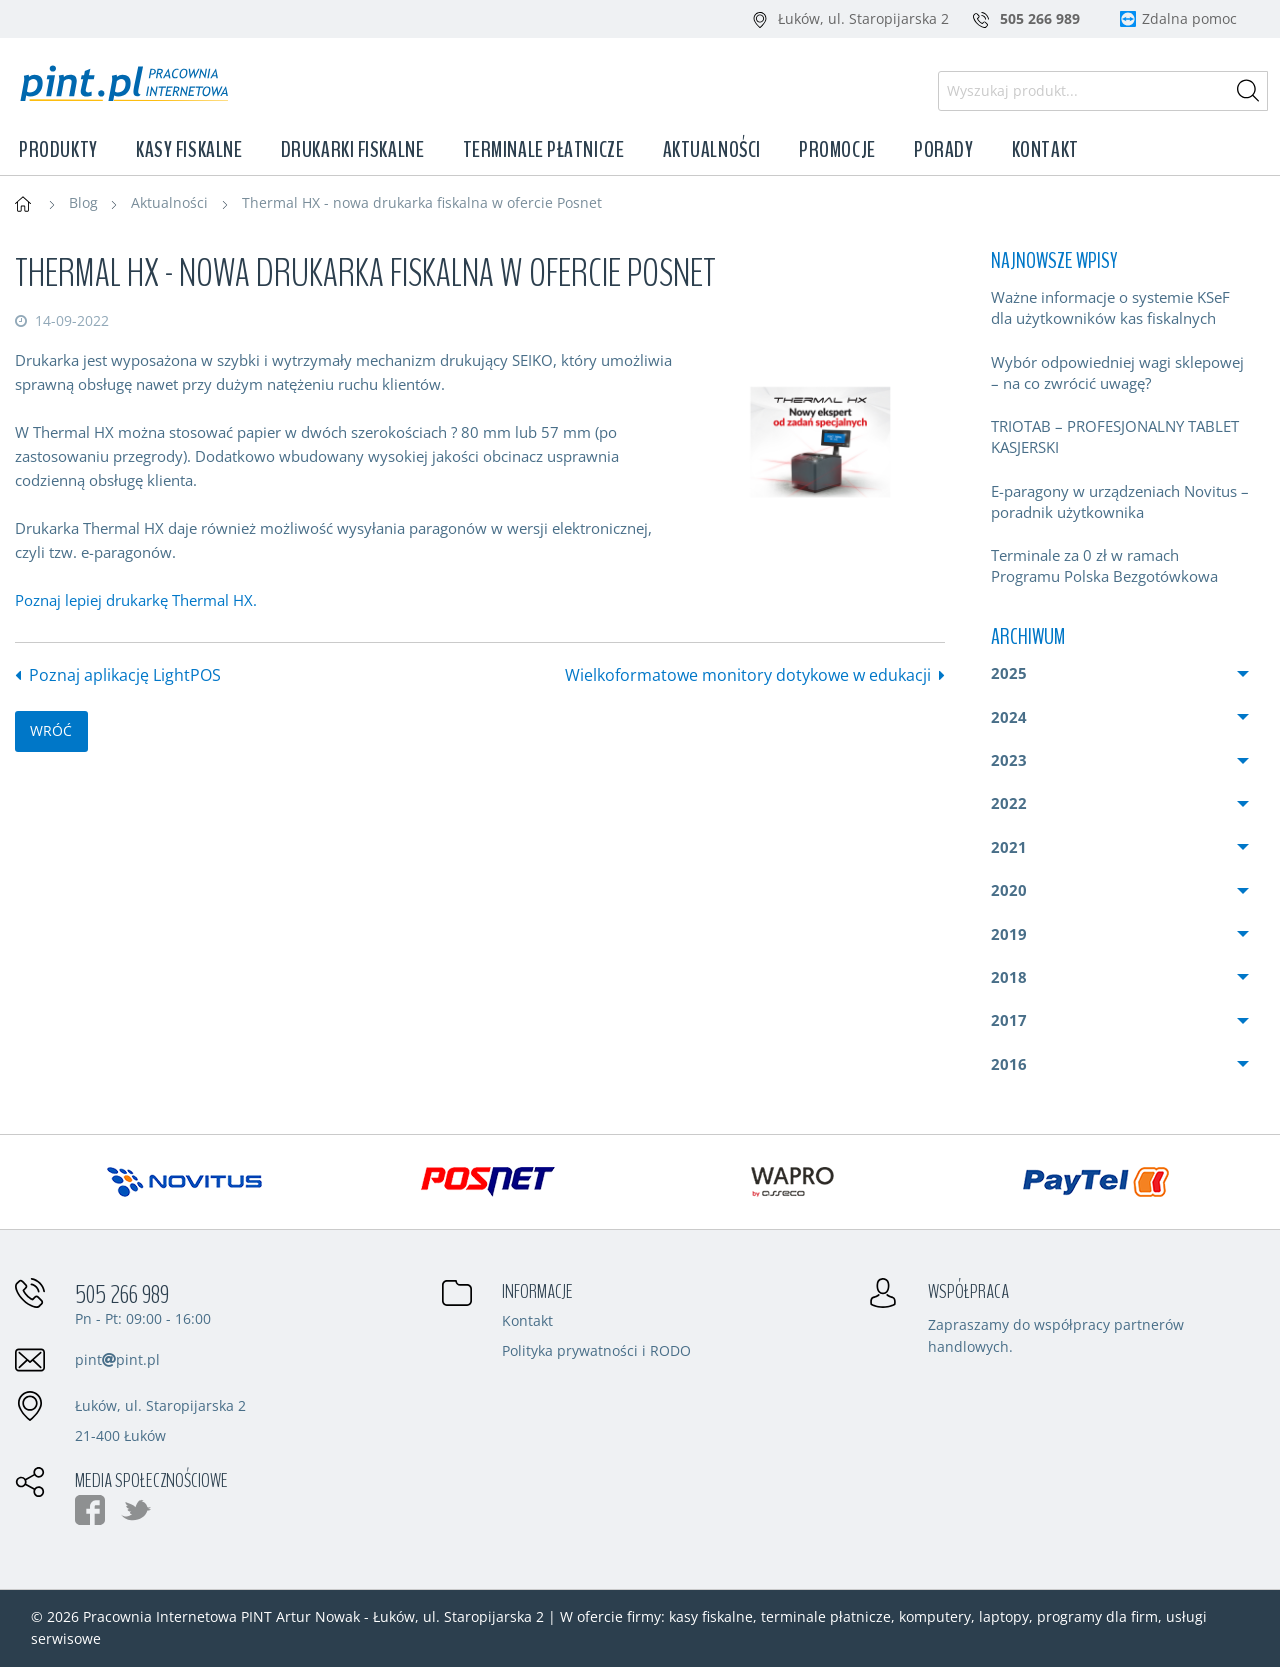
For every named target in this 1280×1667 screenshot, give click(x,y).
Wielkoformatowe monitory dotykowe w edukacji (748, 675)
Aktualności (712, 150)
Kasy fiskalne (189, 150)
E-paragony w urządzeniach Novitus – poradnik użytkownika (1120, 501)
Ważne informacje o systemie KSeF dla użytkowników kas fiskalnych (1110, 307)
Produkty (58, 150)
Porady (943, 150)
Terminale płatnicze (544, 150)
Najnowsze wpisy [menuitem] (1054, 261)
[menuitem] (1120, 308)
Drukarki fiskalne (353, 150)
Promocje (837, 150)
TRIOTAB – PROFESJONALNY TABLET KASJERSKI (1115, 436)
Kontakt (1045, 150)
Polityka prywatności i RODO (596, 1352)
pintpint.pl (117, 1359)
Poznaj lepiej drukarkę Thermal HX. (136, 600)
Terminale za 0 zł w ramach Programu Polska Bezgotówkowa (1104, 565)
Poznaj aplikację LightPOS (125, 675)
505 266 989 (122, 1295)
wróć (51, 730)
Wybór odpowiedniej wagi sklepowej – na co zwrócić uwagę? (1117, 372)
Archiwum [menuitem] (1028, 637)
